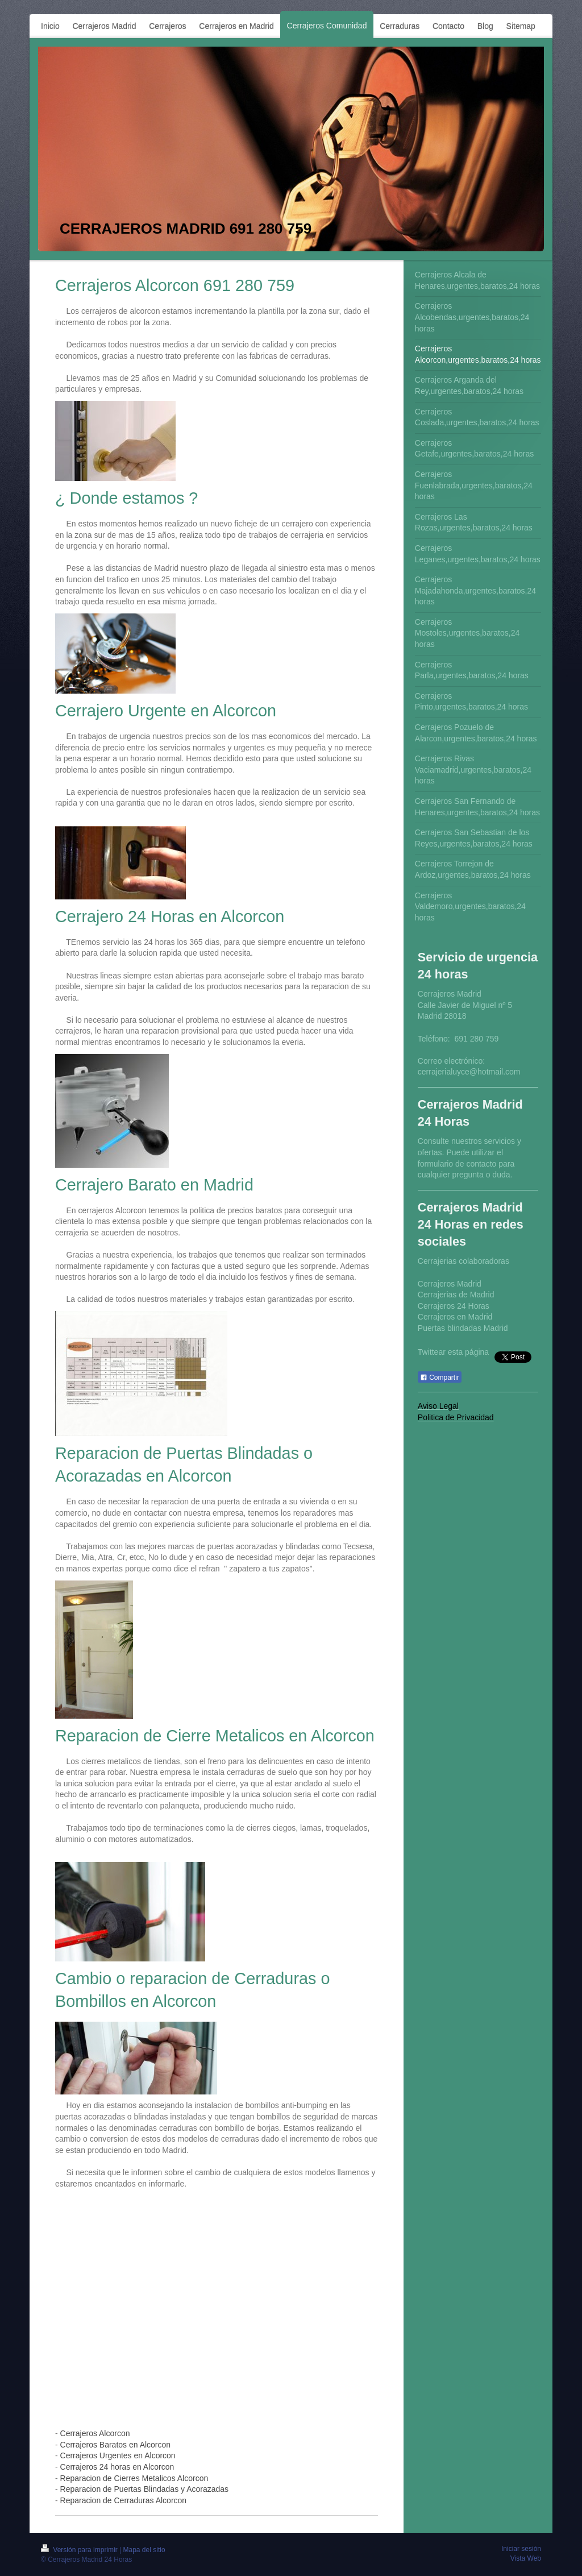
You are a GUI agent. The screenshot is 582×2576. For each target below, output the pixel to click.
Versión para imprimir (80, 2550)
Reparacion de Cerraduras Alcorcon (123, 2500)
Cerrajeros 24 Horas (453, 1305)
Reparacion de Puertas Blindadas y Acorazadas (144, 2489)
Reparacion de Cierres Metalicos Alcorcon (134, 2478)
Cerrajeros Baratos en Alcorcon (115, 2444)
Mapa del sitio (144, 2550)
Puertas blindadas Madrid (463, 1328)
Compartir (439, 1378)
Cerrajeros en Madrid (455, 1316)
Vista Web (525, 2558)
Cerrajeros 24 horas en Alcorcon (117, 2466)
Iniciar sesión (521, 2549)
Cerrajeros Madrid (449, 1283)
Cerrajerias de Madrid (456, 1294)
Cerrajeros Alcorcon (95, 2433)
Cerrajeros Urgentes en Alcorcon (118, 2455)
